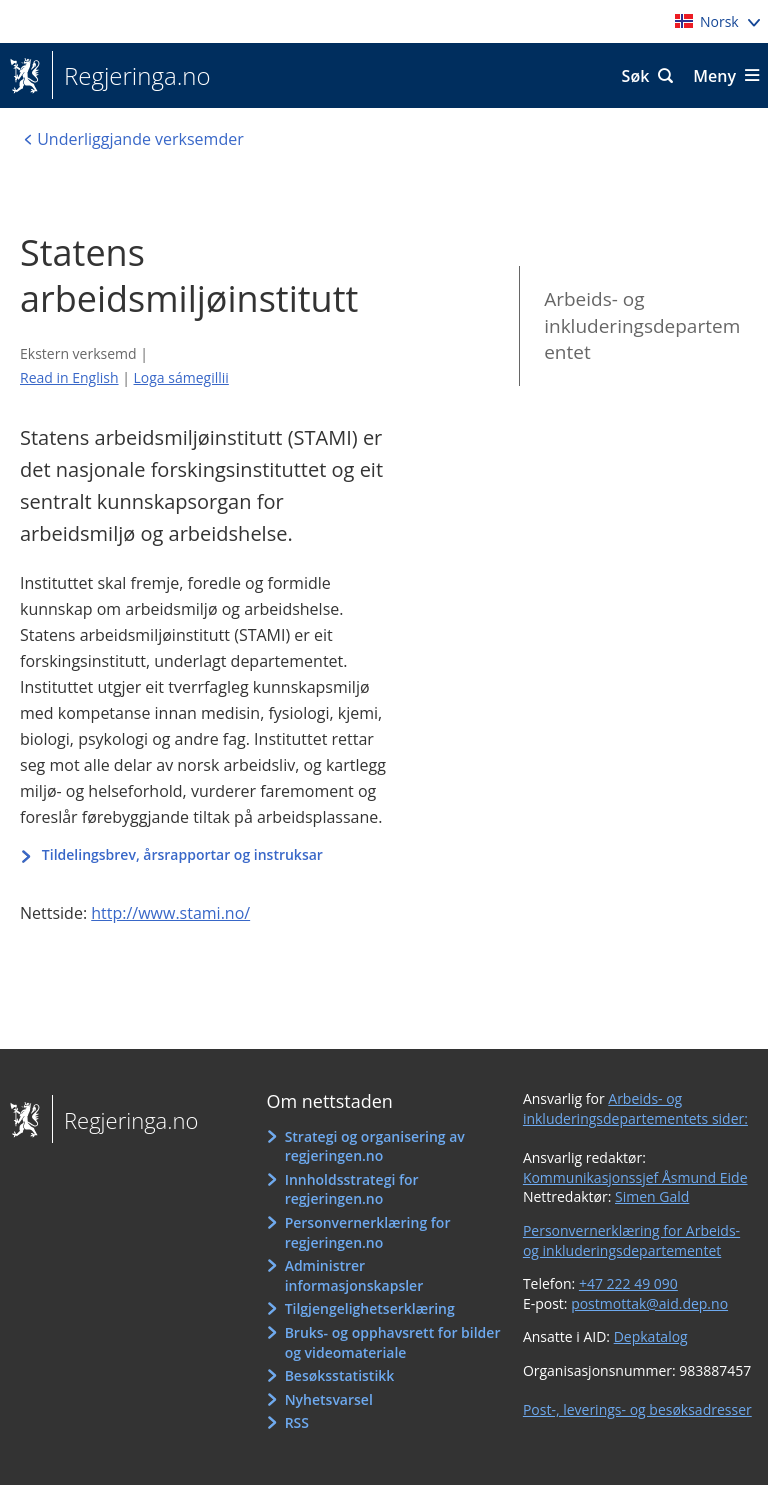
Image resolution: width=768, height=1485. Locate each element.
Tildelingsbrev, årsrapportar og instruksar (184, 854)
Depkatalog (651, 1336)
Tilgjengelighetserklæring (370, 1308)
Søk (636, 76)
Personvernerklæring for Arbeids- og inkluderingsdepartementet (631, 1240)
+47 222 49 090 (628, 1283)
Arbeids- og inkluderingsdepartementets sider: (635, 1108)
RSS (297, 1422)
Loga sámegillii (181, 377)
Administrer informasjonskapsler (354, 1275)
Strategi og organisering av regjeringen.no (375, 1146)
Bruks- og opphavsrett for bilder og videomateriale (393, 1342)
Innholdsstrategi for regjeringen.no (352, 1189)
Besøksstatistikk (340, 1375)
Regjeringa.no (131, 76)
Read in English (69, 377)
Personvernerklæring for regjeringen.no (368, 1232)
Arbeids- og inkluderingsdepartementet (642, 325)
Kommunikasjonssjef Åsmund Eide (635, 1177)
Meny (714, 76)
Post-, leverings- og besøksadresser (637, 1409)
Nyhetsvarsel (329, 1399)
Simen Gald (652, 1196)
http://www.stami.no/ (170, 913)
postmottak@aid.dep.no (649, 1303)
